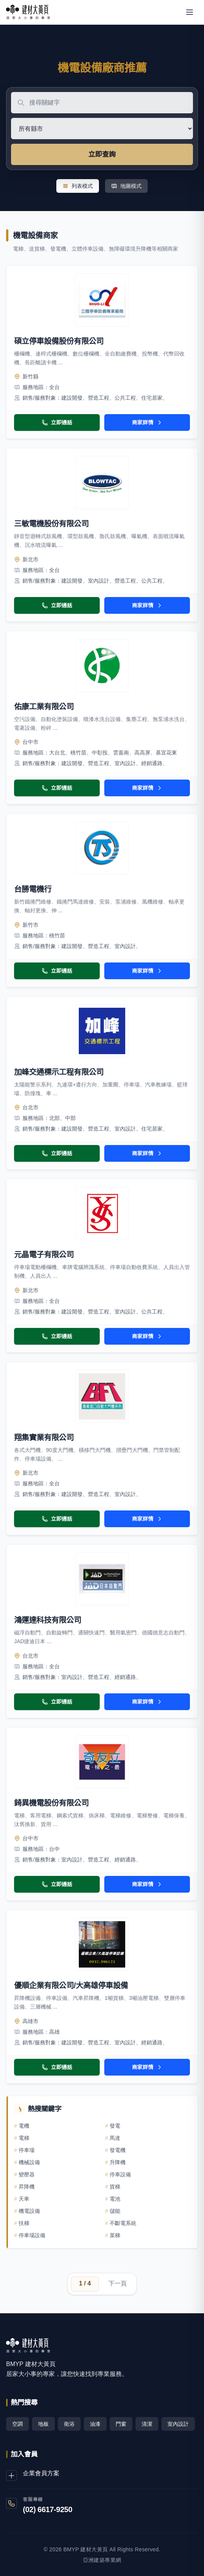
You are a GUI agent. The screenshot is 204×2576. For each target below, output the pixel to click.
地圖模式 (126, 186)
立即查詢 (102, 154)
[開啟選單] (189, 12)
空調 (17, 2424)
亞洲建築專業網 (102, 2560)
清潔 (147, 2424)
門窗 (121, 2424)
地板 (43, 2424)
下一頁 (117, 2283)
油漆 (95, 2424)
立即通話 (57, 422)
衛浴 (69, 2424)
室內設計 (178, 2424)
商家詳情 (147, 422)
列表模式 (77, 186)
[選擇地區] (102, 128)
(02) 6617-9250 (47, 2509)
